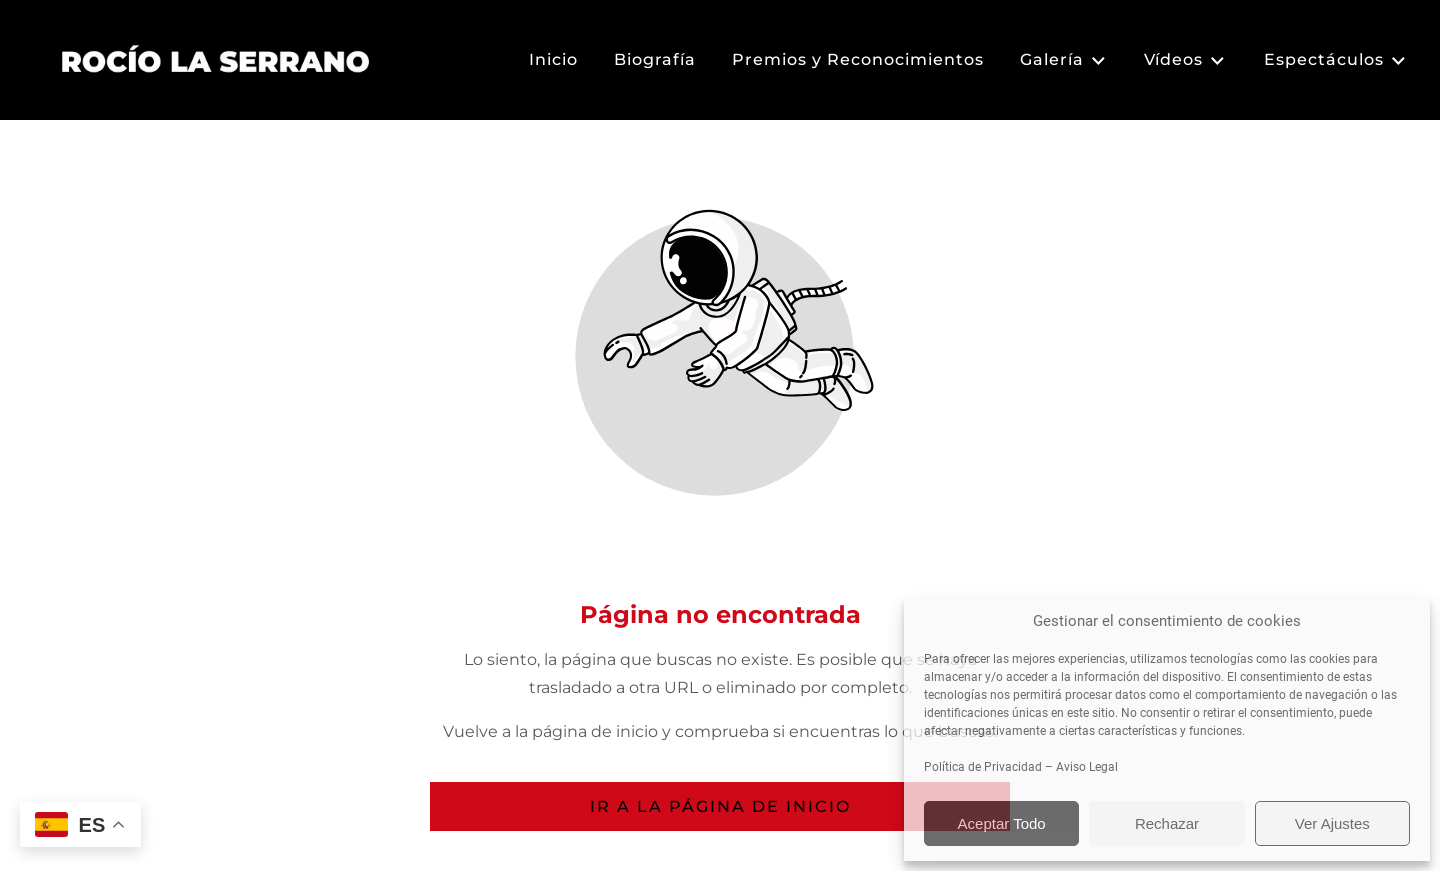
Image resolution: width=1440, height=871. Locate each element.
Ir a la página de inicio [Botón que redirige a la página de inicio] (720, 806)
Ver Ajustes (1332, 823)
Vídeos (1185, 60)
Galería (1064, 60)
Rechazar (1167, 823)
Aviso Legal (1087, 767)
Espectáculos (1336, 60)
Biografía (655, 59)
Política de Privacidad (983, 767)
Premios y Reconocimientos (858, 59)
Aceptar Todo (1002, 823)
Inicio (553, 59)
